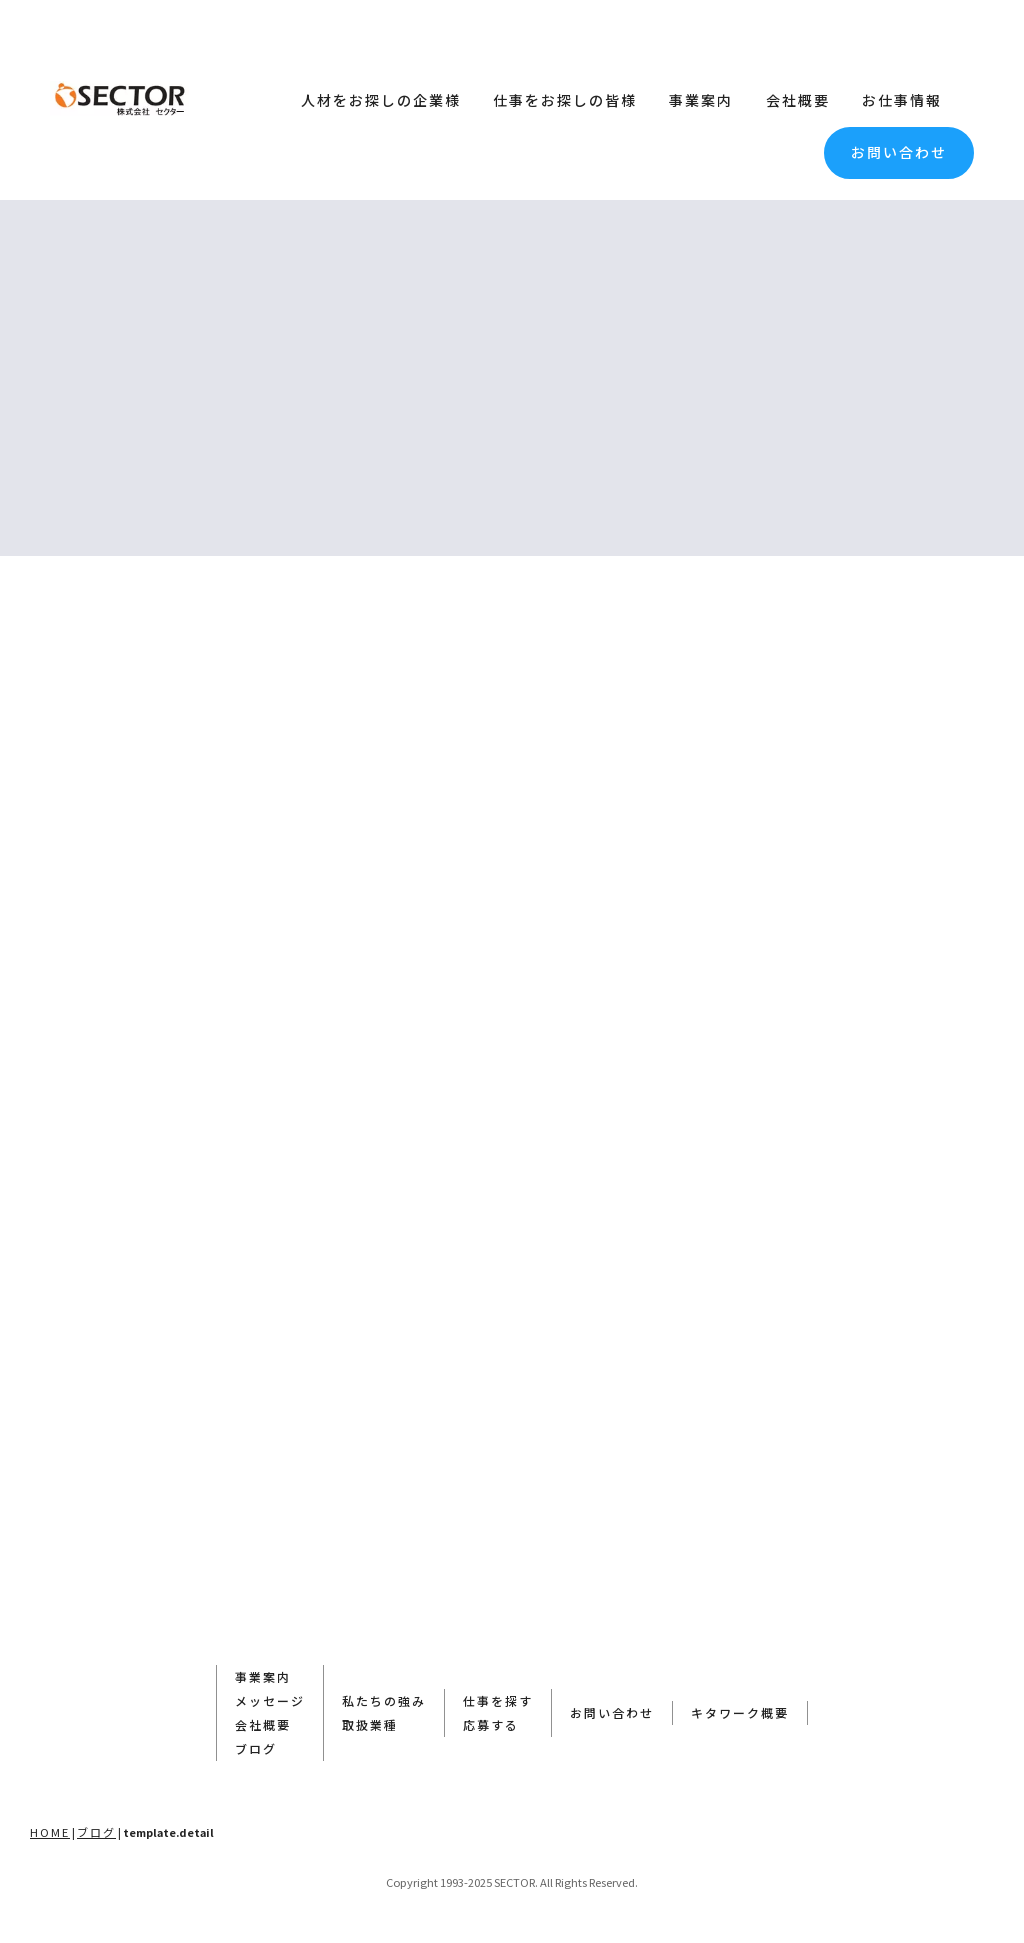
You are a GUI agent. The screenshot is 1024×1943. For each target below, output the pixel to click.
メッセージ (270, 1700)
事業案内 (701, 100)
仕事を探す (498, 1700)
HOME (50, 1832)
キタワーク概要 (740, 1712)
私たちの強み (384, 1700)
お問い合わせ (899, 152)
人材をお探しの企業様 (381, 100)
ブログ (256, 1748)
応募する (491, 1724)
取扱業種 (370, 1724)
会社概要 (798, 100)
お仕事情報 (902, 100)
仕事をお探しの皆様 (565, 100)
